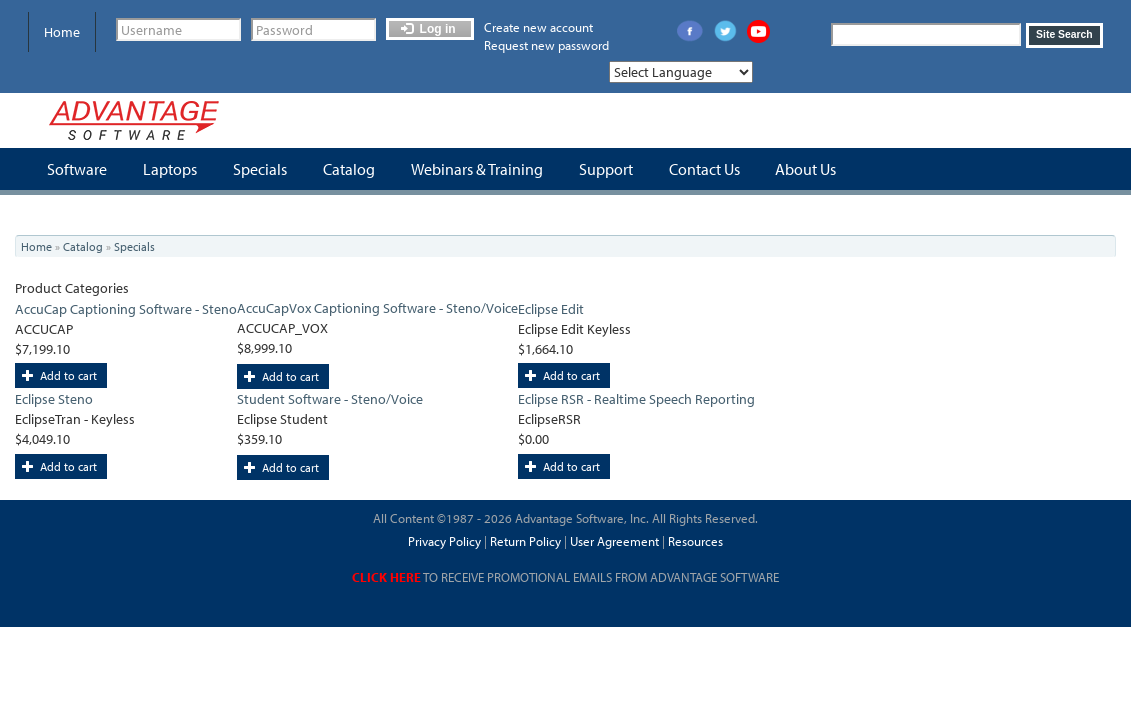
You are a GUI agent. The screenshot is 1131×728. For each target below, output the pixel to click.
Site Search (1064, 34)
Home (62, 32)
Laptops (170, 169)
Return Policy (524, 541)
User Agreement (614, 541)
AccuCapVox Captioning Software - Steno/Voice (377, 308)
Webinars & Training (477, 169)
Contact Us (704, 169)
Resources (695, 541)
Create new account (538, 27)
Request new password (546, 45)
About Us (805, 169)
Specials (260, 169)
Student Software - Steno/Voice (330, 399)
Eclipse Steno (54, 399)
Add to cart (59, 375)
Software (77, 169)
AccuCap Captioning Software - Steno (126, 309)
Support (606, 169)
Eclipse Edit (551, 309)
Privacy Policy (444, 541)
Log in (428, 29)
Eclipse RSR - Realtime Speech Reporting (636, 399)
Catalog (349, 169)
